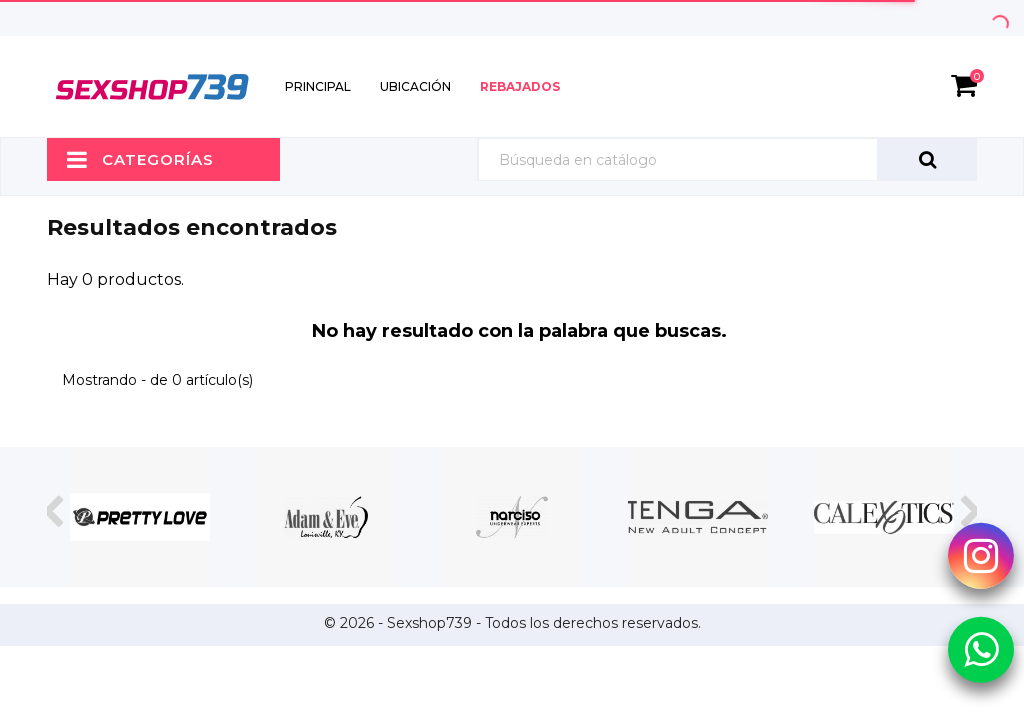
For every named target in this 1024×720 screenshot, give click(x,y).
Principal (318, 86)
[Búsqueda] (727, 159)
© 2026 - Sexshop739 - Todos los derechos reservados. (512, 623)
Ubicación (415, 86)
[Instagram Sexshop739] (981, 555)
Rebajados (520, 86)
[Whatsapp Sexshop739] (981, 648)
